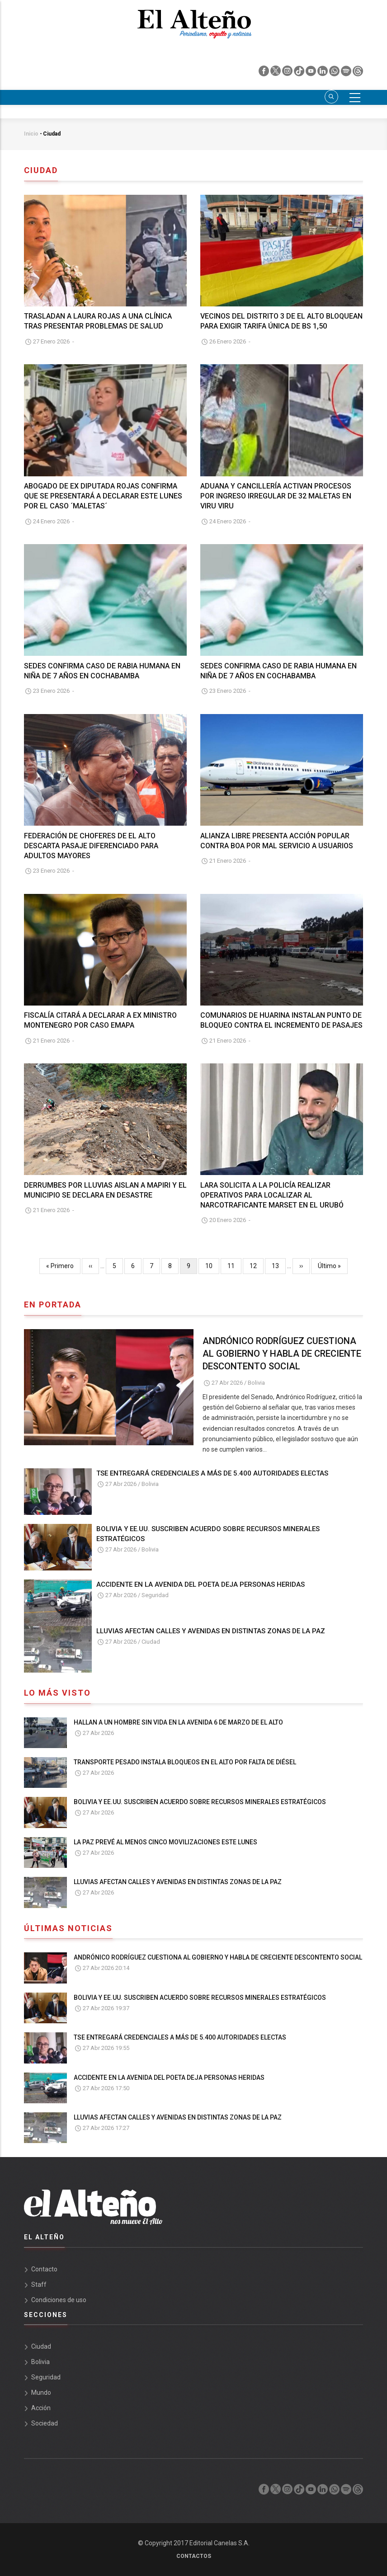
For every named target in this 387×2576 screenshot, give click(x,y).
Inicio (31, 134)
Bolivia (256, 1382)
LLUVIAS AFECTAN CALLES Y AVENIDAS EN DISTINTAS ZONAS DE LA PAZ (210, 1631)
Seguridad (155, 1595)
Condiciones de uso (58, 2299)
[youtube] (311, 73)
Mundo (41, 2392)
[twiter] (276, 73)
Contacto (44, 2269)
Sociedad (44, 2423)
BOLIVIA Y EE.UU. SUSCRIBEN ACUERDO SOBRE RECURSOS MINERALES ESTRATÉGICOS (208, 1534)
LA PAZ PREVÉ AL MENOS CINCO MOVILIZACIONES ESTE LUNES (165, 1842)
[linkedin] (323, 73)
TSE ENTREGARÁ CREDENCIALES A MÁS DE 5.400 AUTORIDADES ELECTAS (212, 1473)
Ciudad (151, 1641)
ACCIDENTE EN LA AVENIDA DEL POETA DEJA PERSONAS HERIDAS (200, 1584)
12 (257, 1265)
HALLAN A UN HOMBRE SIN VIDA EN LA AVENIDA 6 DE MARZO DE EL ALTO (178, 1722)
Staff (39, 2284)
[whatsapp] (335, 73)
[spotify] (347, 73)
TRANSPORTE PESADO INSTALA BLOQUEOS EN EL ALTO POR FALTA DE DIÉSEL (185, 1762)
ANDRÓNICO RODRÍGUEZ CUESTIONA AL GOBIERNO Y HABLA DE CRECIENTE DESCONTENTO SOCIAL (282, 1353)
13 (279, 1265)
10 (212, 1265)
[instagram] (288, 73)
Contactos (193, 2556)
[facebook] (264, 73)
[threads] (358, 73)
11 (234, 1265)
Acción (41, 2407)
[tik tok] (300, 73)
